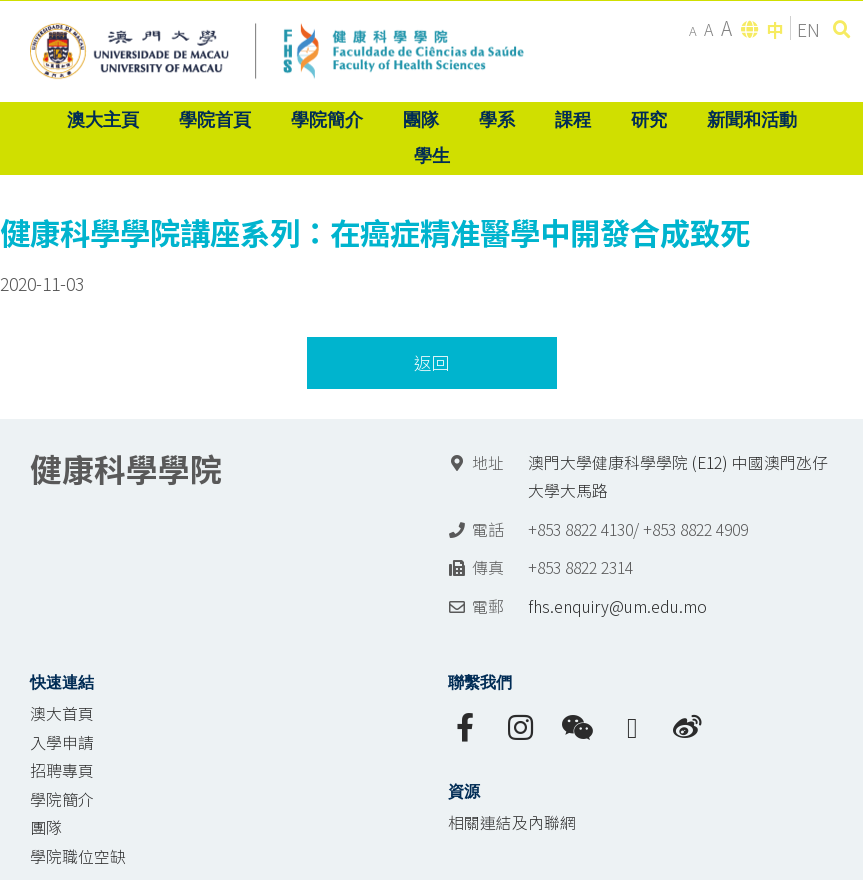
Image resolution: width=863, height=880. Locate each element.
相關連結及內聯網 (512, 822)
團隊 (46, 827)
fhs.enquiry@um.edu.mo (617, 606)
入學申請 (62, 742)
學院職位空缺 (78, 856)
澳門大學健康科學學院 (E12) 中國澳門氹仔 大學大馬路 (678, 477)
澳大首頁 (62, 713)
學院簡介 (62, 799)
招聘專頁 (62, 770)
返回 (432, 362)
